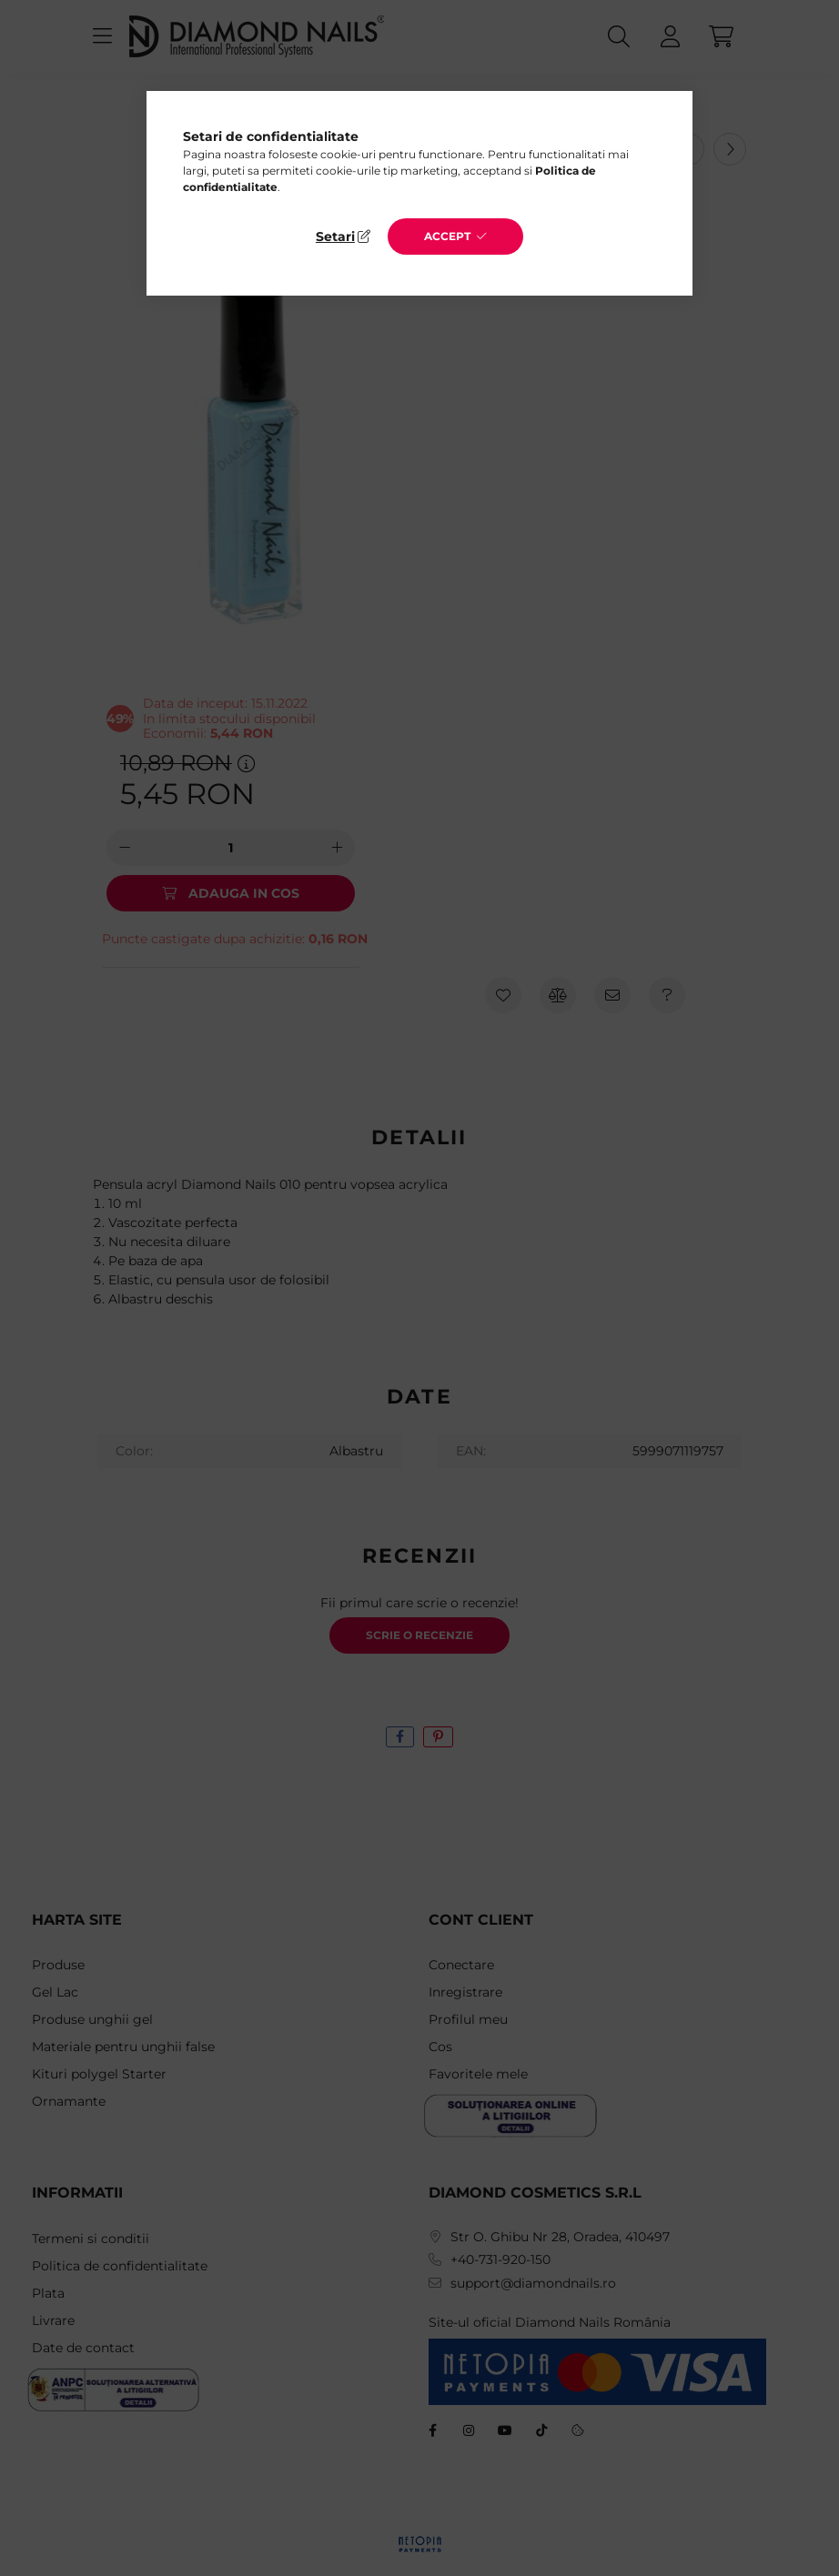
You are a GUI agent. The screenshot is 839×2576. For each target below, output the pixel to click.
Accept (447, 236)
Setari (335, 236)
